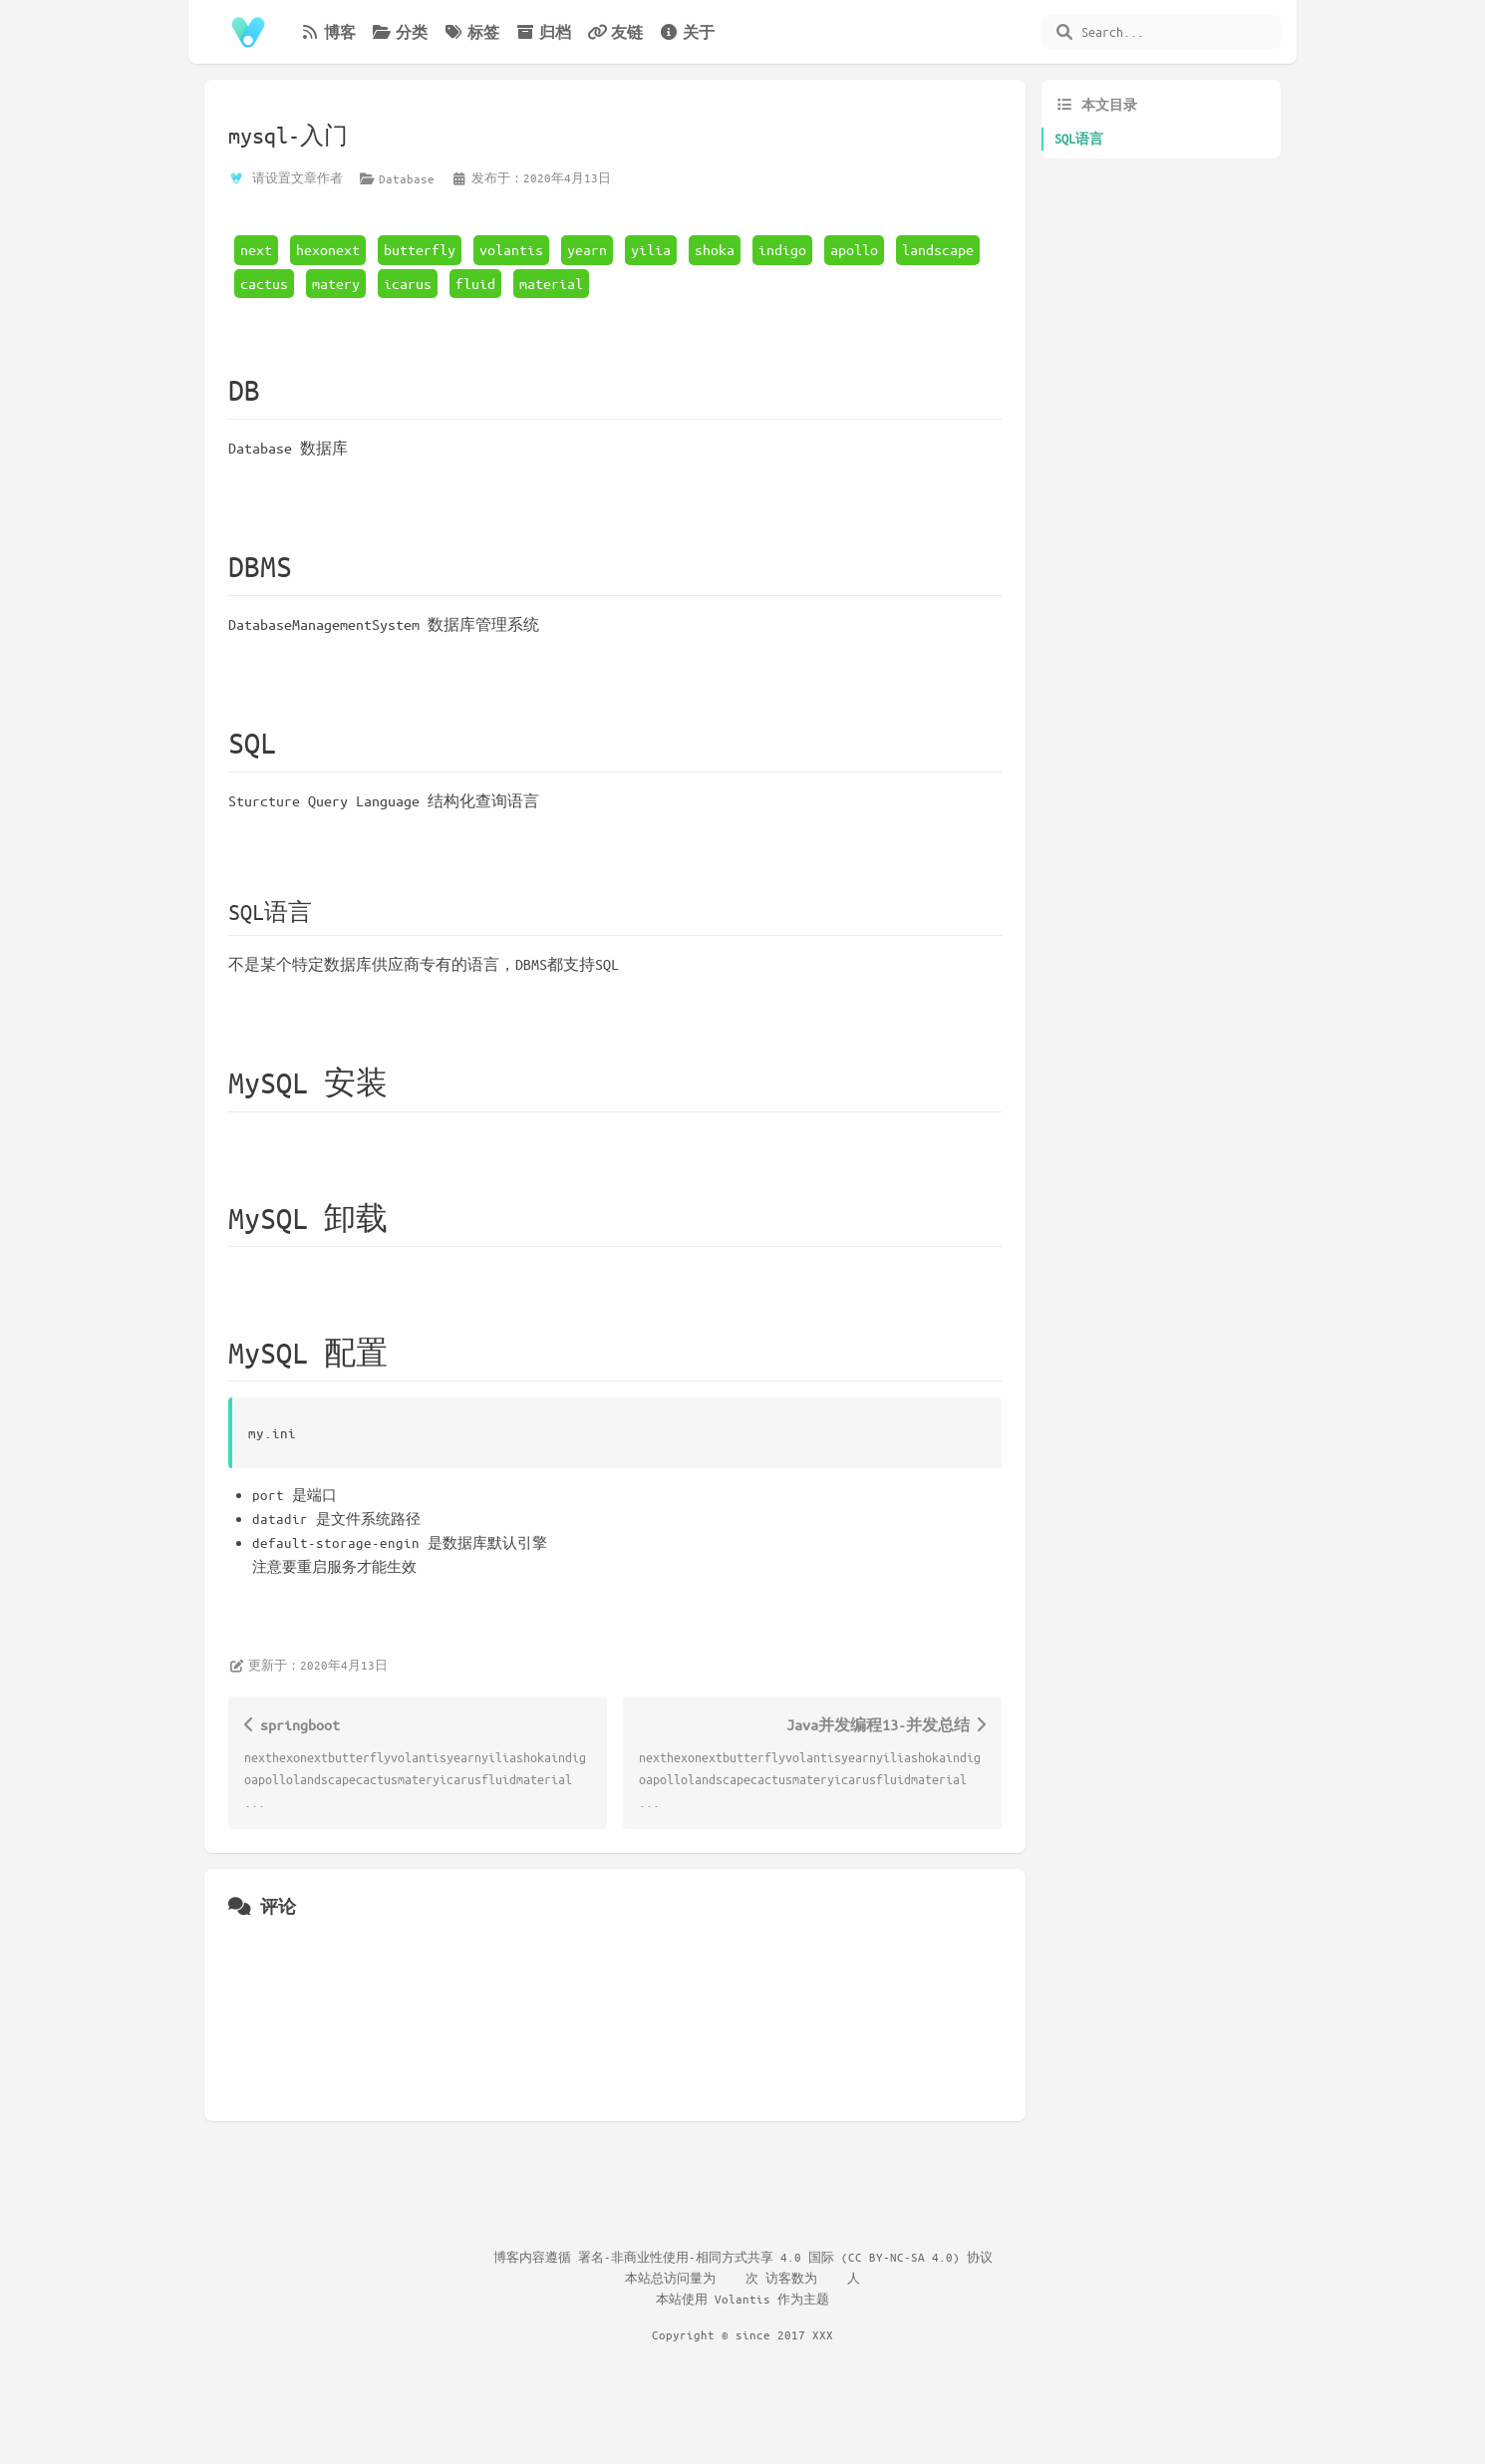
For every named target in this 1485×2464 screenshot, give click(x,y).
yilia (651, 249)
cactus (264, 283)
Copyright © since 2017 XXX (742, 2334)
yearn (587, 249)
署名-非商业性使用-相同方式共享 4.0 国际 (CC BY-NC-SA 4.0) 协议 (785, 2257)
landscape (938, 249)
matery (336, 283)
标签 (471, 32)
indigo (782, 249)
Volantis (742, 2299)
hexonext (328, 249)
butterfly (419, 249)
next (256, 249)
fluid (475, 283)
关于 (687, 32)
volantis (511, 249)
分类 (400, 32)
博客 (328, 32)
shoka (715, 249)
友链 (615, 32)
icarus (408, 283)
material (551, 283)
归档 (543, 32)
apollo (854, 249)
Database (407, 178)
